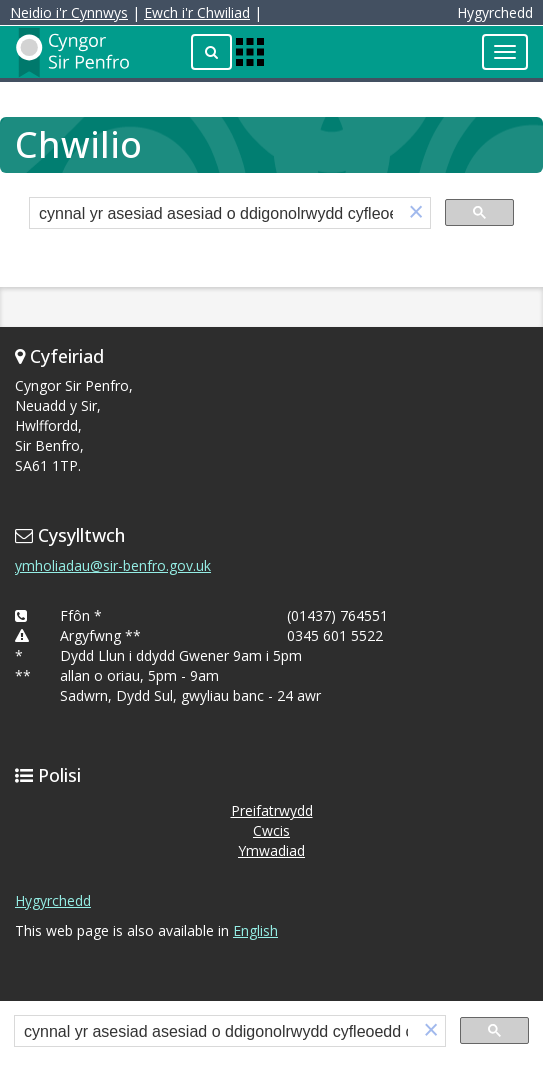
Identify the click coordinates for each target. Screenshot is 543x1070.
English (255, 930)
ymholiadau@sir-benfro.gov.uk (113, 565)
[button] (416, 213)
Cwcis (271, 830)
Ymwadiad (271, 850)
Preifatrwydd (272, 810)
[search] (216, 214)
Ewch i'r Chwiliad (197, 12)
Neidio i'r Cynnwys (69, 12)
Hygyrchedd (53, 900)
